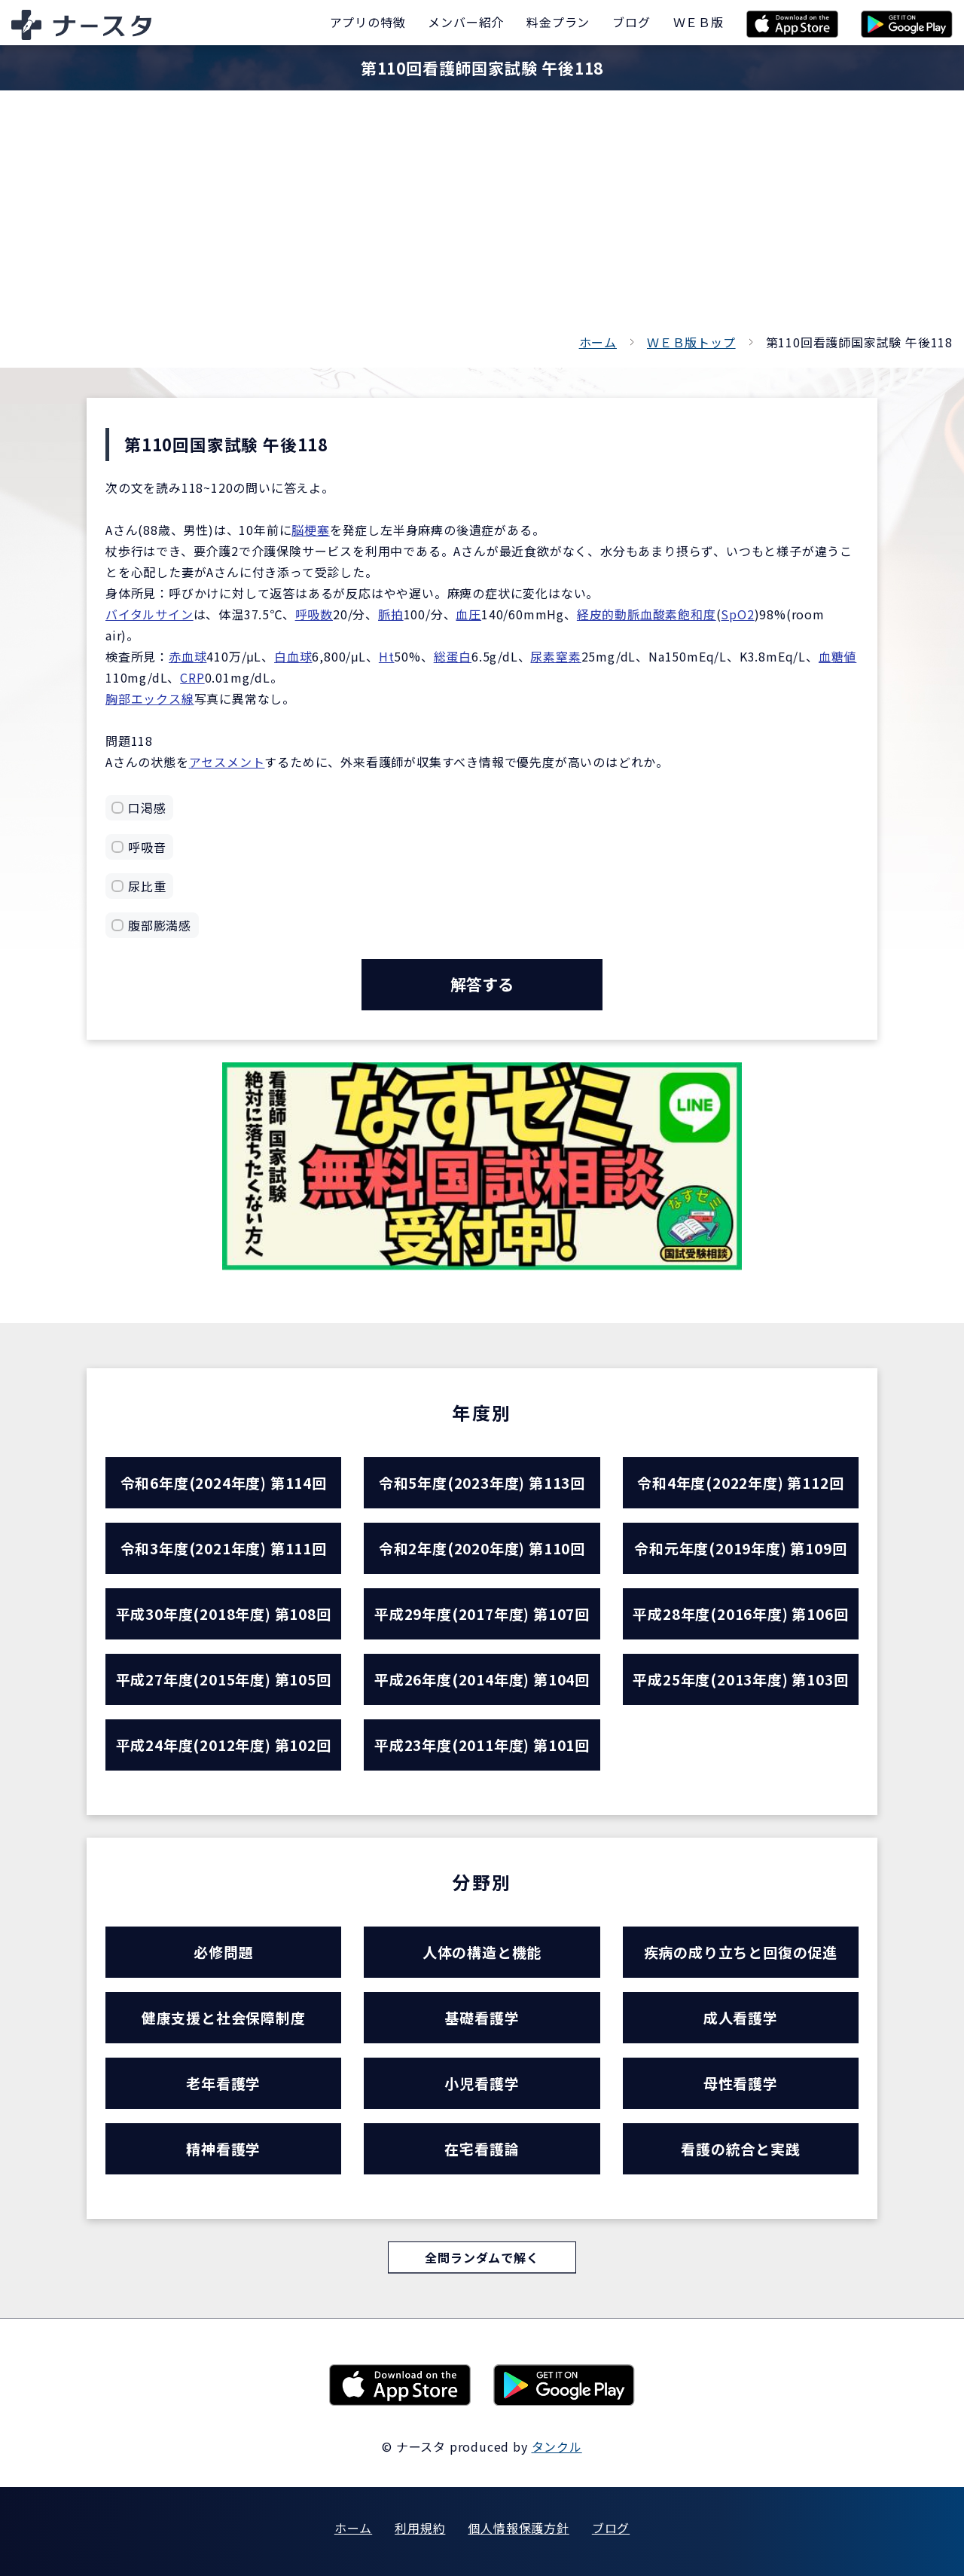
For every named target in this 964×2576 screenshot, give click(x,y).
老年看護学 (223, 2083)
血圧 (468, 614)
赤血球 (187, 656)
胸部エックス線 (149, 698)
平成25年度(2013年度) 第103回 (740, 1679)
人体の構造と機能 (482, 1952)
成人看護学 (740, 2017)
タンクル (557, 2446)
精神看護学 (223, 2148)
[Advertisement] (482, 218)
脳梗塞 (310, 530)
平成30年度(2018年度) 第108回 (223, 1613)
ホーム (598, 342)
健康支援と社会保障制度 (224, 2017)
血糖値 (837, 656)
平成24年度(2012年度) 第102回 (223, 1744)
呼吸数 (314, 614)
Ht (387, 656)
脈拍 (391, 614)
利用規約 (420, 2528)
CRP (192, 677)
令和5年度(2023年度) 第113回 (482, 1482)
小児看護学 (481, 2083)
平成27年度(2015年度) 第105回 (223, 1679)
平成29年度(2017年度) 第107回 (482, 1613)
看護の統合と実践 (740, 2148)
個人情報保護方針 (518, 2528)
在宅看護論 (481, 2148)
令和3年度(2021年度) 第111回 (223, 1548)
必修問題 (223, 1952)
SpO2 (737, 614)
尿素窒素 (555, 656)
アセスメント (227, 762)
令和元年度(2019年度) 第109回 (740, 1548)
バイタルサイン (149, 614)
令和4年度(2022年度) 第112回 (740, 1482)
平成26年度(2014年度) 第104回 (482, 1679)
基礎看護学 (481, 2017)
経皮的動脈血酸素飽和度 (646, 614)
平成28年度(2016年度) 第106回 (740, 1613)
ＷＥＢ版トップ (691, 342)
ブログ (611, 2528)
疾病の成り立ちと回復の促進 (740, 1952)
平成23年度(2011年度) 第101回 (482, 1744)
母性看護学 (740, 2083)
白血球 (293, 656)
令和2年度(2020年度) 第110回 (482, 1548)
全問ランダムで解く (481, 2257)
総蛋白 (452, 656)
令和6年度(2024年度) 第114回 (223, 1482)
